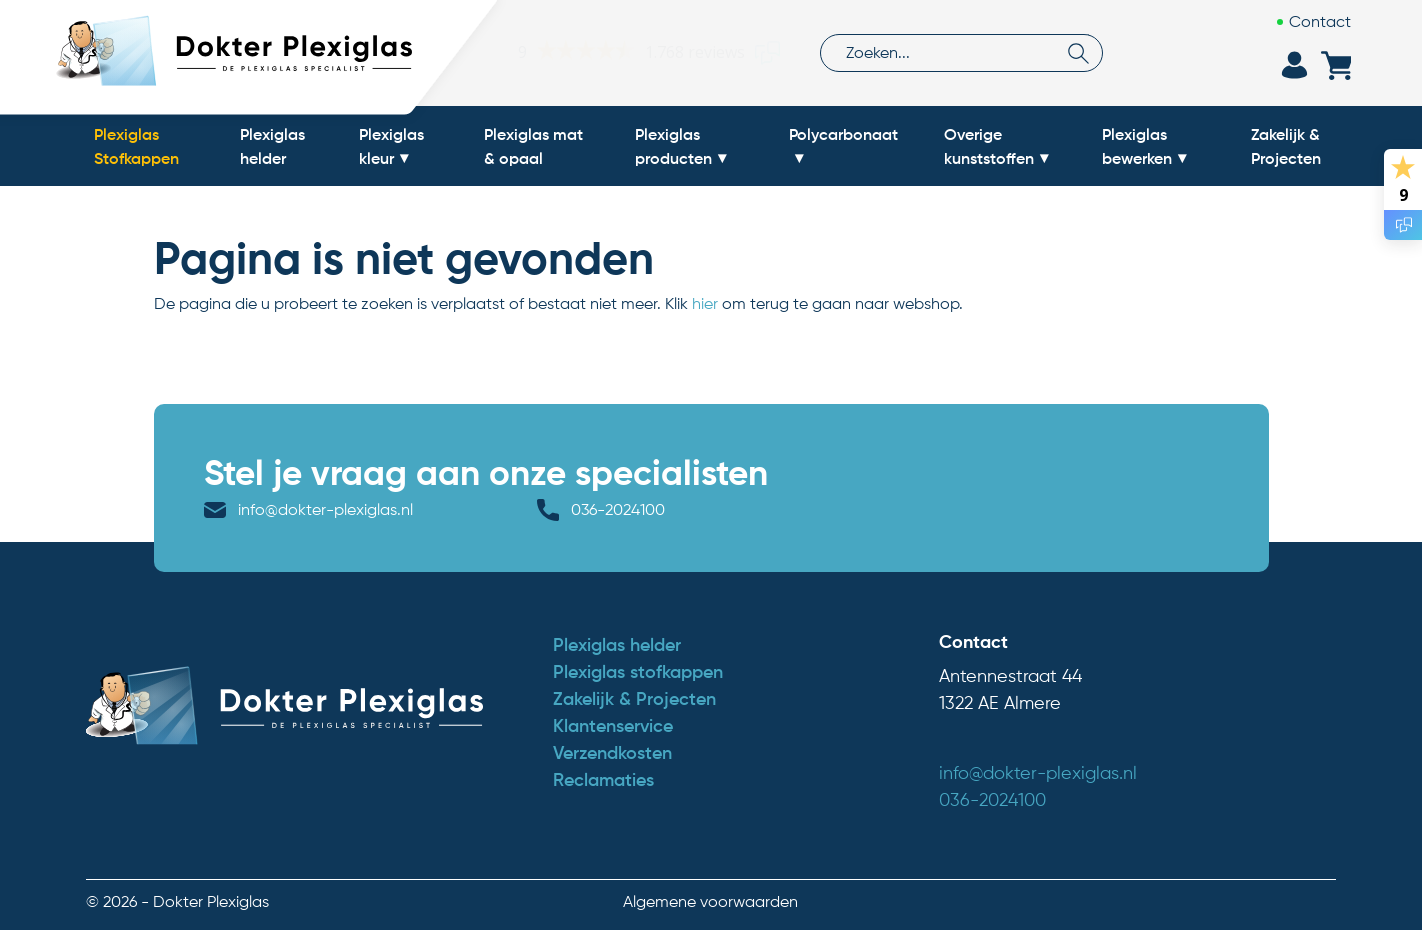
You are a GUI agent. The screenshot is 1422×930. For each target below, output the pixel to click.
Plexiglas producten (673, 146)
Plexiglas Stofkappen (136, 146)
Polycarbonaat (843, 134)
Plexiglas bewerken (1137, 146)
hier (705, 303)
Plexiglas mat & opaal (533, 146)
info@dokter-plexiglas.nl (325, 509)
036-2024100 (618, 509)
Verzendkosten (612, 753)
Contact (1320, 21)
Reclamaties (603, 780)
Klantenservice (613, 726)
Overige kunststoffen (989, 146)
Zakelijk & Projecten (1286, 146)
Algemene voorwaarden (710, 901)
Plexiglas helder (272, 146)
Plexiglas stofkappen (638, 672)
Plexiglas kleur (391, 146)
